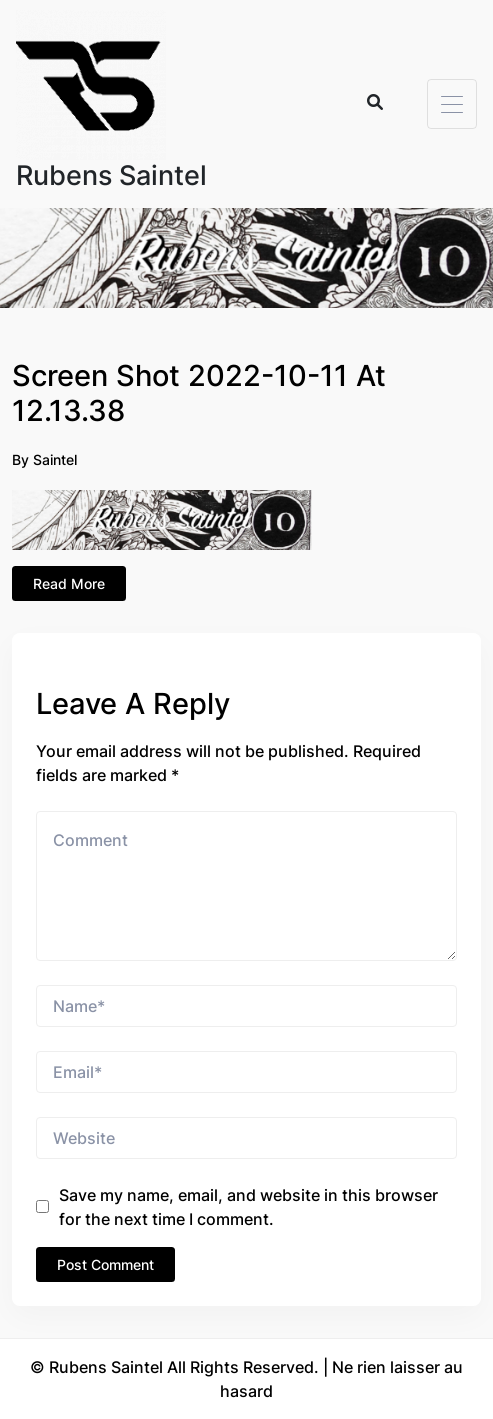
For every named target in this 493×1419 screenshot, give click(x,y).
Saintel (55, 459)
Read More (69, 583)
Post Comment (105, 1264)
